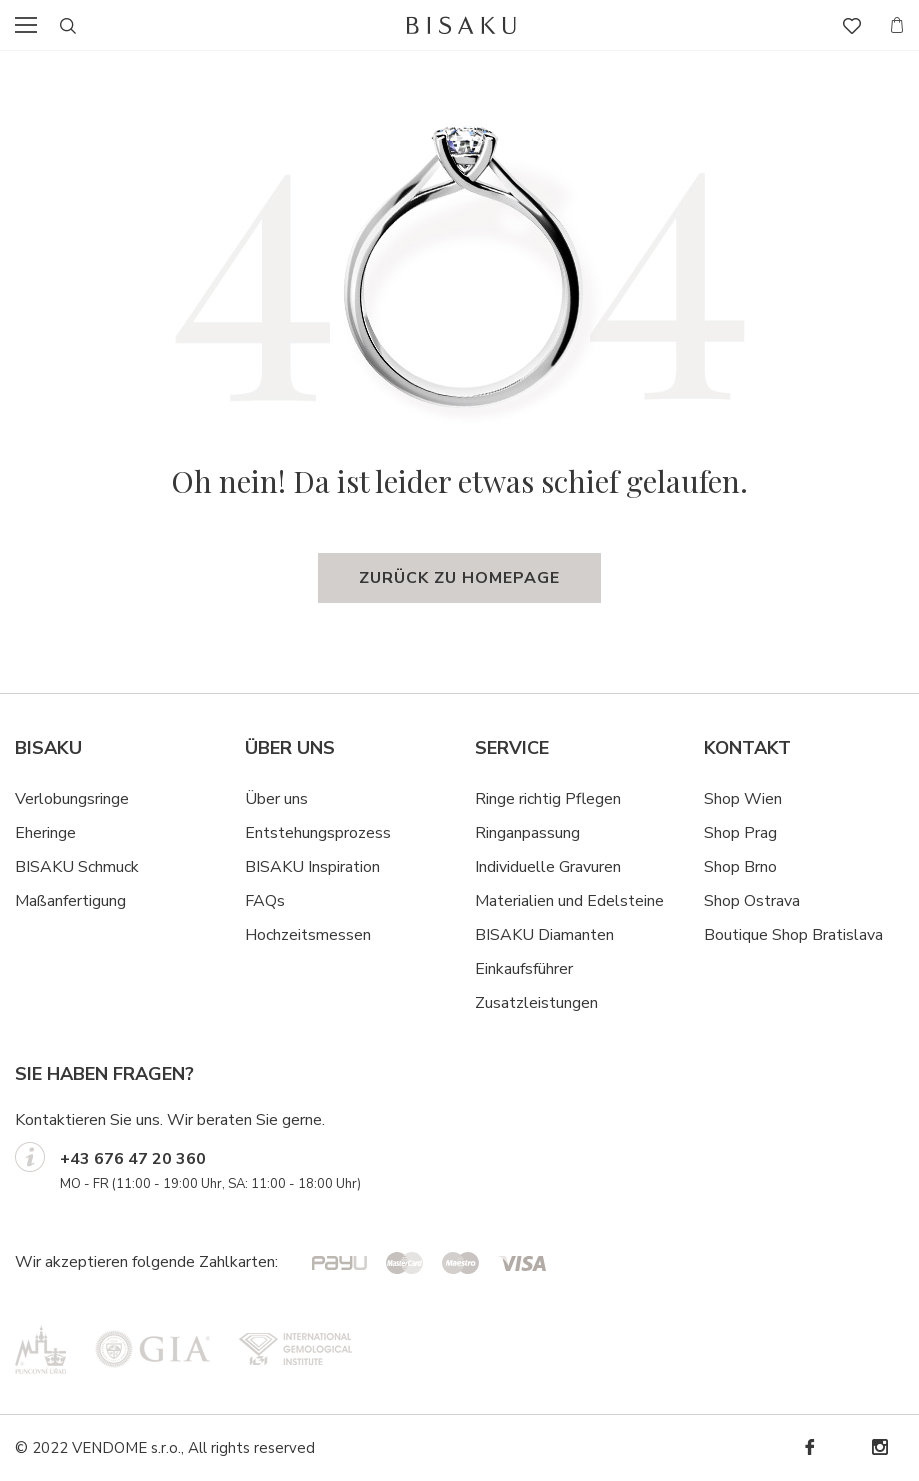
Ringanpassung (527, 833)
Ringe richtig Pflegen (548, 799)
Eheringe (45, 833)
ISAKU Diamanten (550, 935)
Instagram (879, 1447)
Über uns (276, 799)
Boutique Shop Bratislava (793, 935)
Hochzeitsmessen (308, 935)
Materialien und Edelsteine (569, 901)
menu (32, 25)
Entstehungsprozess (318, 833)
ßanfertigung (81, 901)
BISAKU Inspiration (312, 867)
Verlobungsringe (72, 799)
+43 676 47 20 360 (133, 1159)
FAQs (265, 901)
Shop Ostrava (752, 901)
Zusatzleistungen (536, 1003)
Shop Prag (740, 833)
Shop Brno (740, 867)
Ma (26, 901)
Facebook (809, 1447)
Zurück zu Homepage (459, 578)
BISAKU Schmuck (77, 867)
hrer (559, 969)
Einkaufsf (506, 969)
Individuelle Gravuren (548, 867)
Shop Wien (743, 799)
